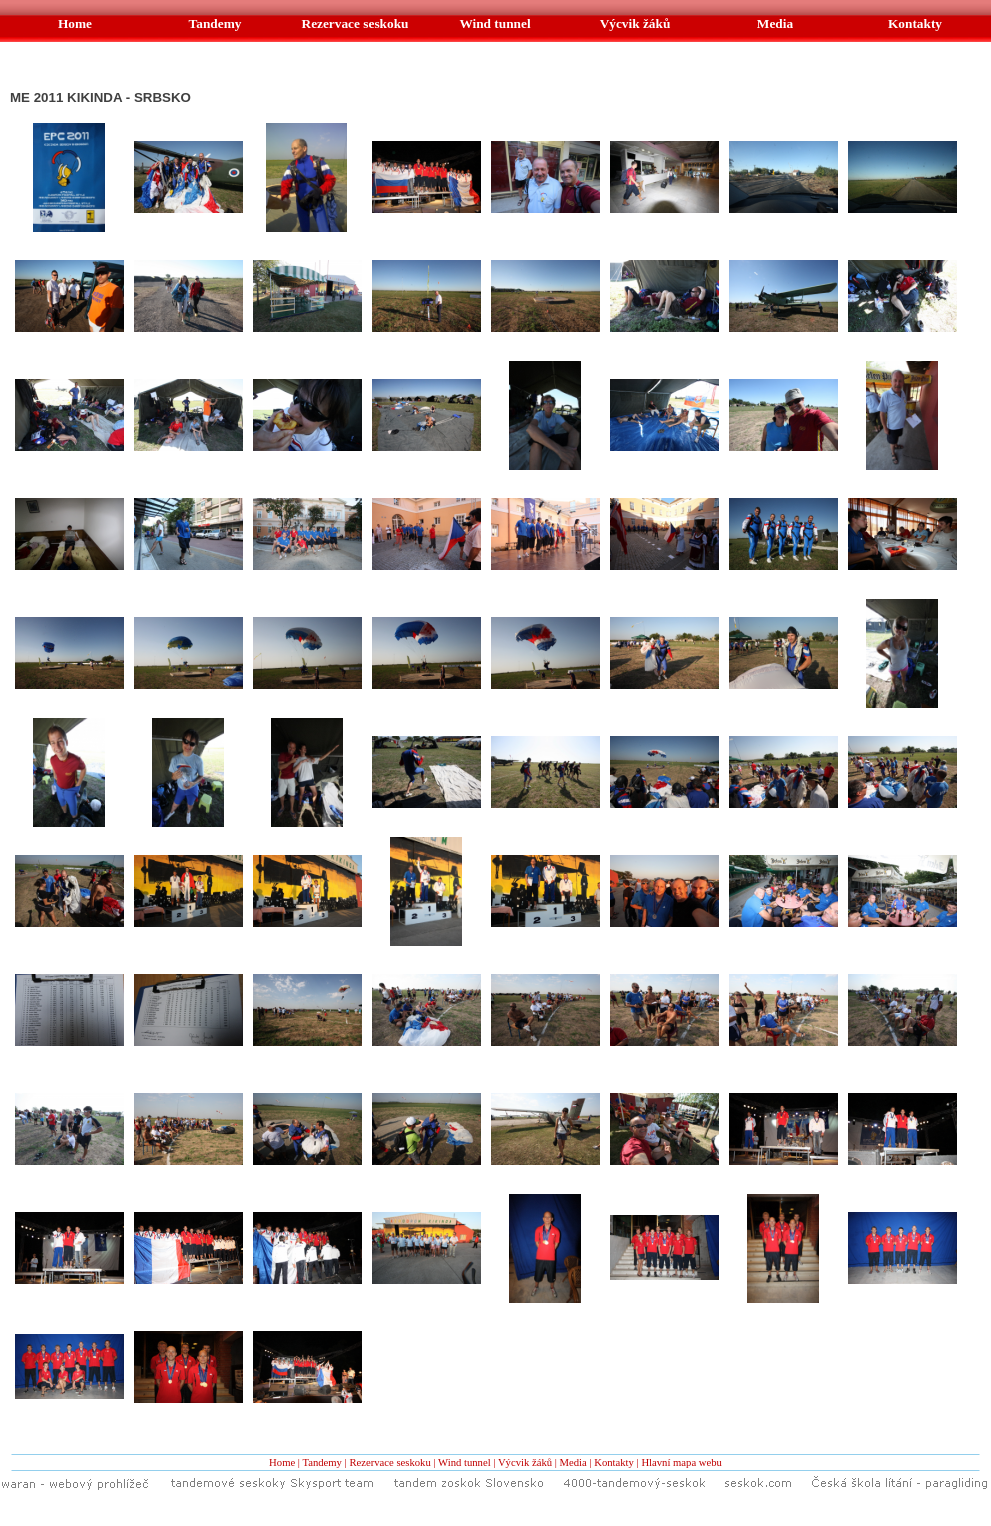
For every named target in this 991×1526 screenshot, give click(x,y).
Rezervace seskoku (389, 1462)
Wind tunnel (464, 1462)
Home (282, 1462)
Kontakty (614, 1462)
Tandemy (322, 1462)
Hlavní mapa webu (681, 1462)
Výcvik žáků (525, 1462)
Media (573, 1462)
